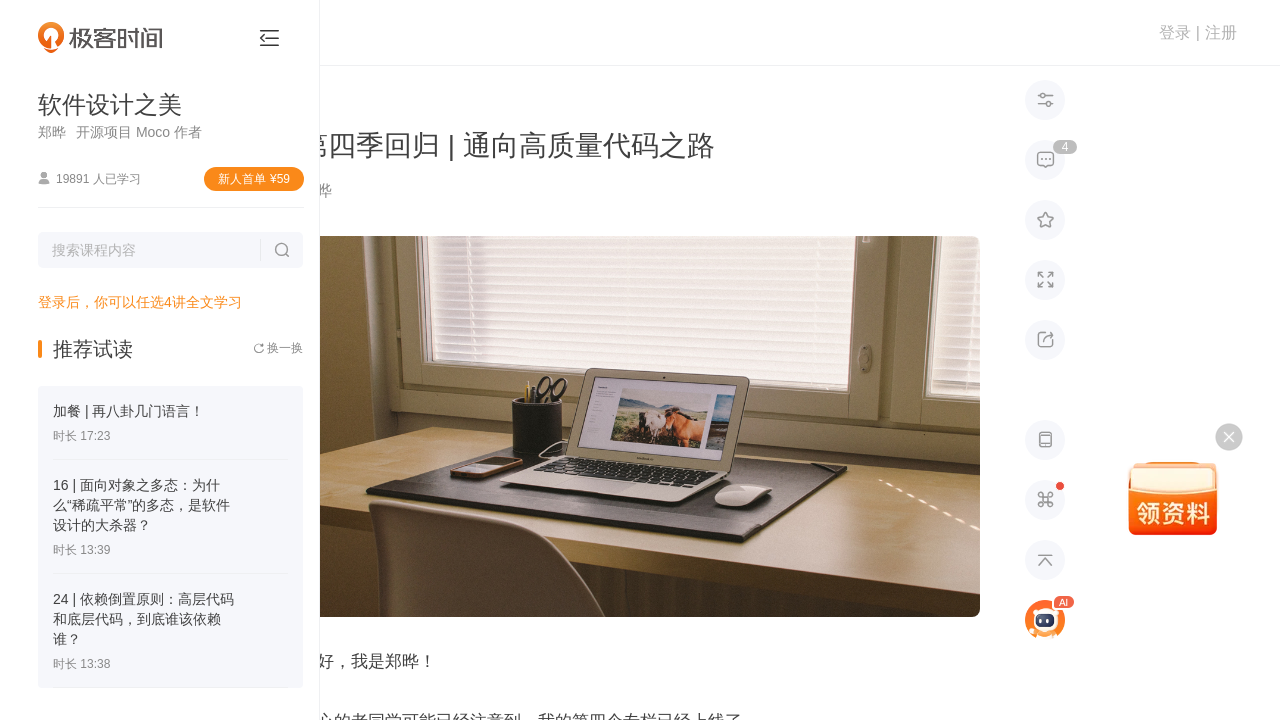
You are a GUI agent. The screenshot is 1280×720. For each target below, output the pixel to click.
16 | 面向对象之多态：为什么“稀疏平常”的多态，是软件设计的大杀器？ (141, 505)
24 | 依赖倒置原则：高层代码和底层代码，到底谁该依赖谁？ (143, 619)
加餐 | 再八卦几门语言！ (128, 411)
